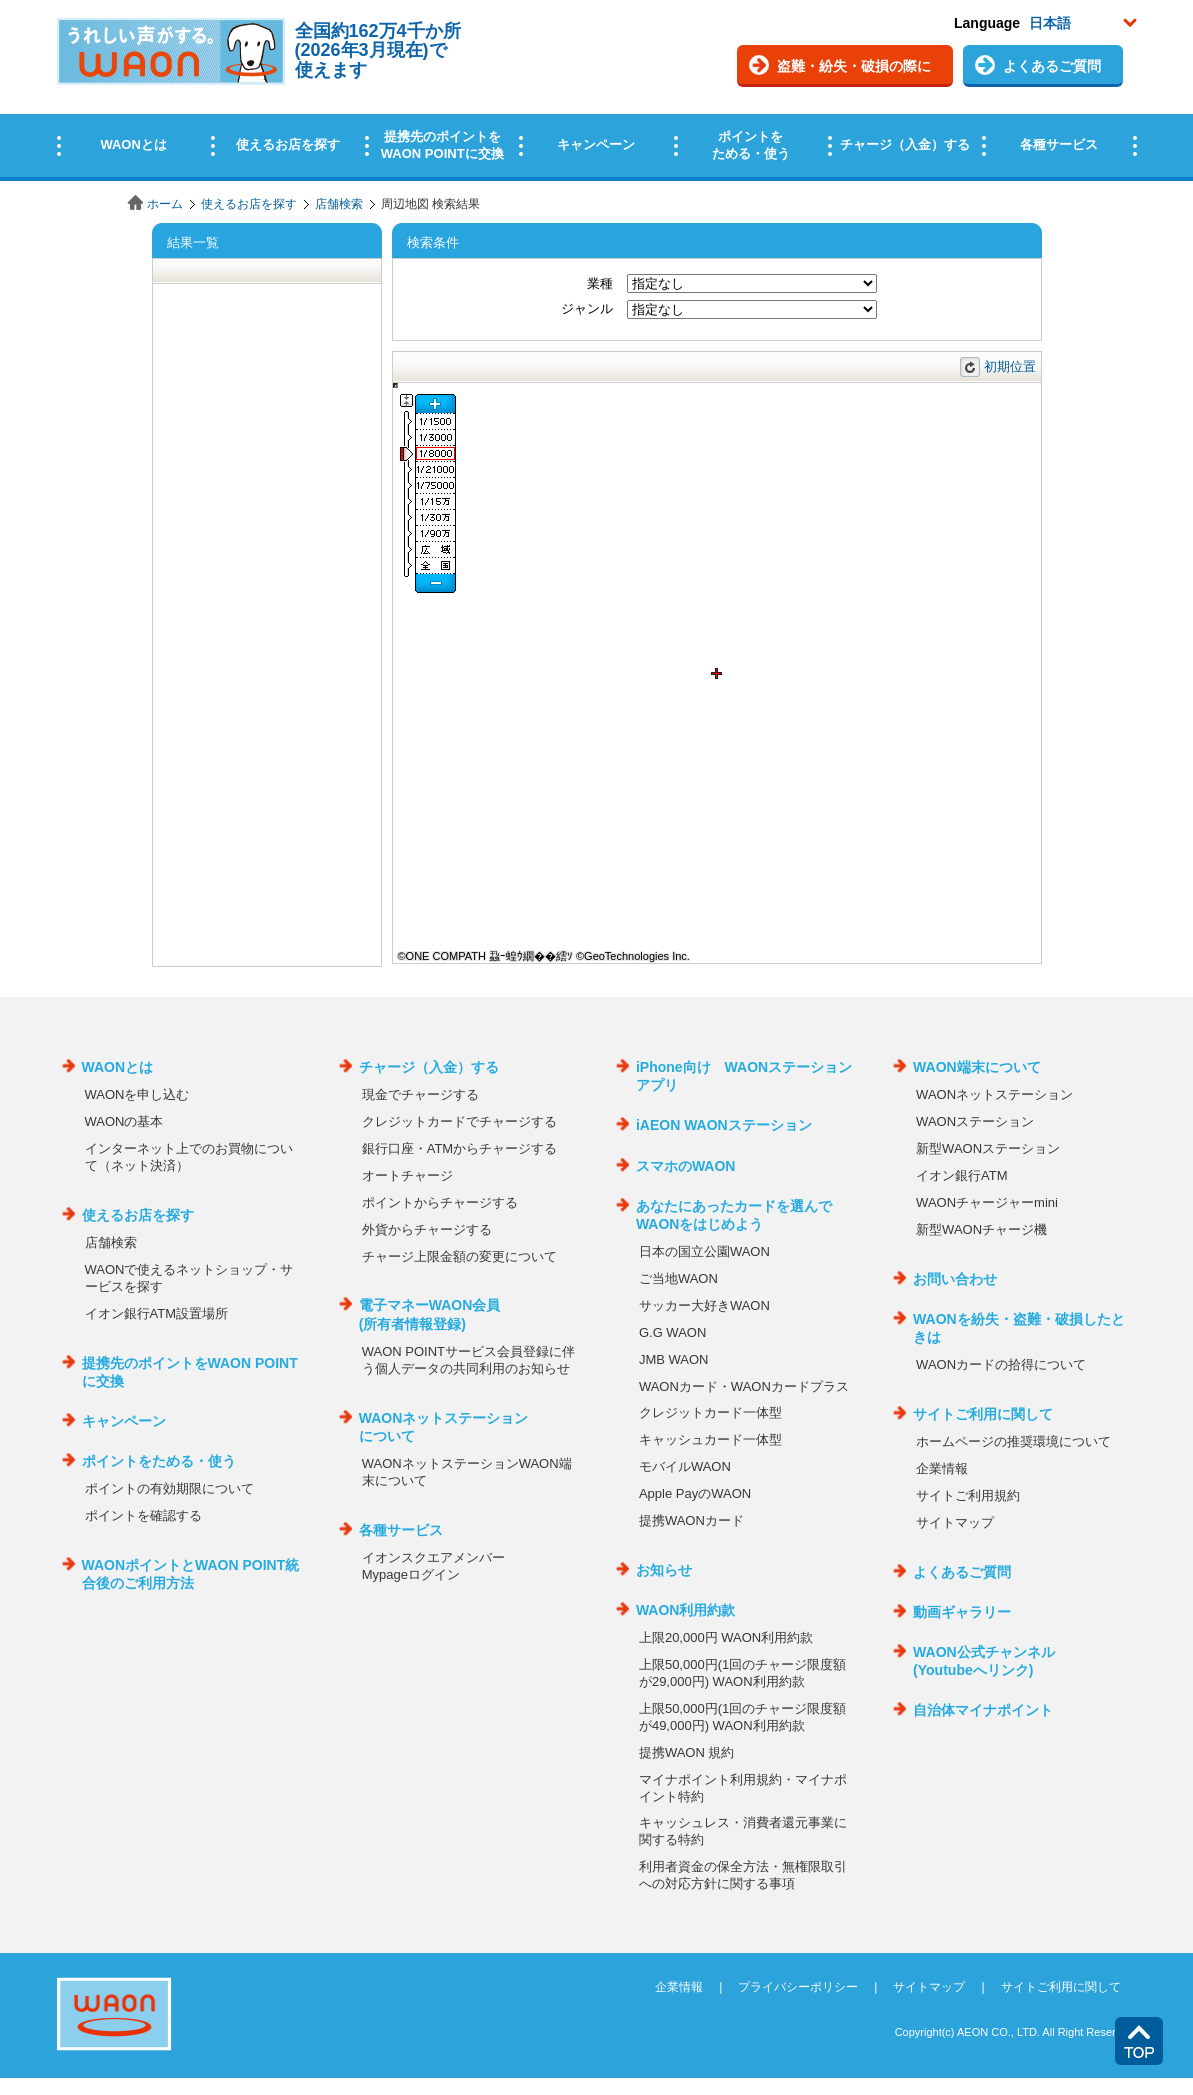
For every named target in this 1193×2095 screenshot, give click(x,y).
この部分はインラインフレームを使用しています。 (596, 92)
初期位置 (1010, 366)
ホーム (165, 204)
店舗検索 (339, 204)
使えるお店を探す (249, 204)
